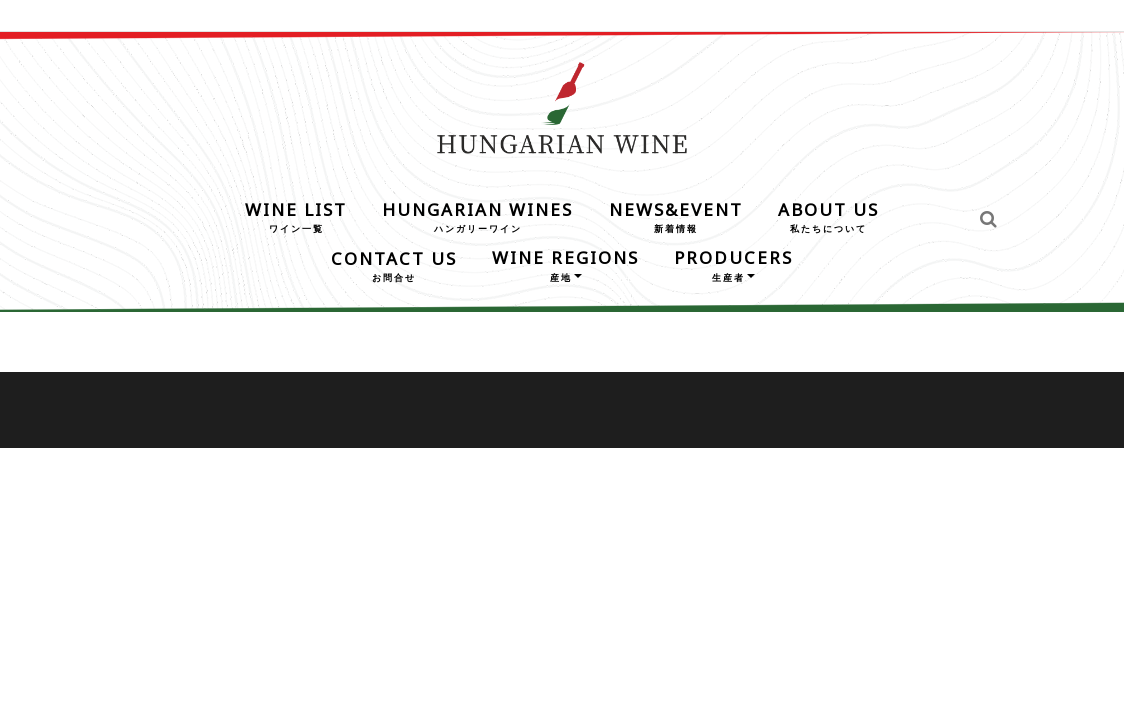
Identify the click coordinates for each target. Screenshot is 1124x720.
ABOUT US (828, 215)
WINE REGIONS (565, 264)
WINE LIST (296, 215)
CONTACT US (394, 264)
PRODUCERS (733, 264)
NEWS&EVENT (676, 215)
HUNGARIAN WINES (477, 215)
